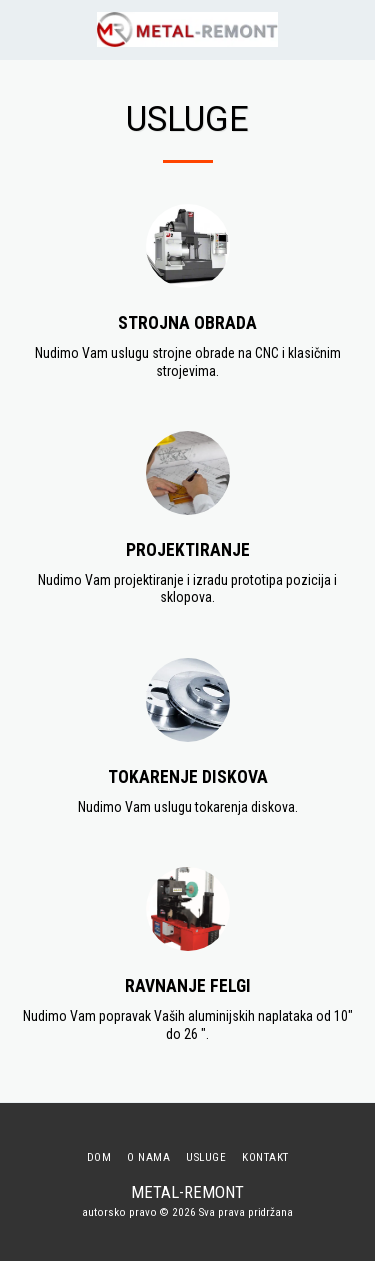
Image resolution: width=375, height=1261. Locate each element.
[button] (22, 29)
